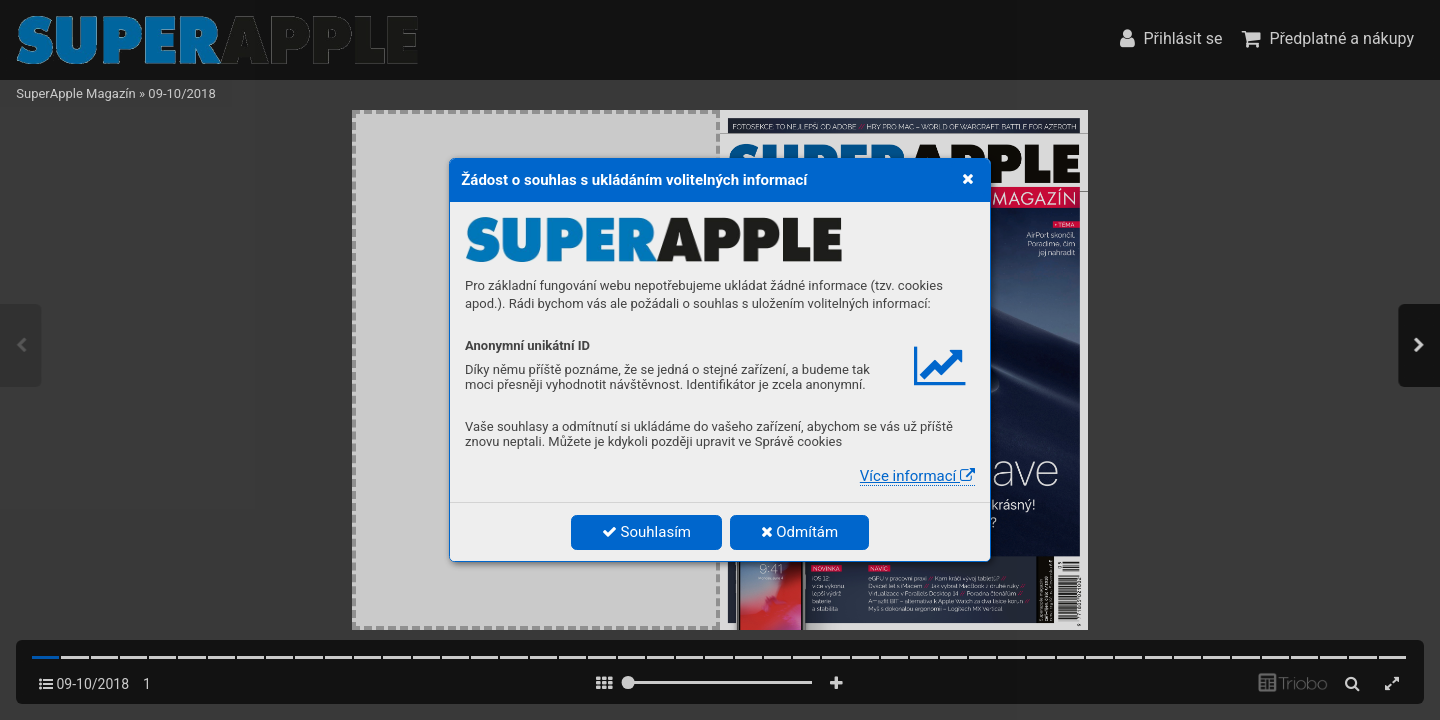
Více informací (917, 476)
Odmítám (800, 532)
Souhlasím (646, 532)
